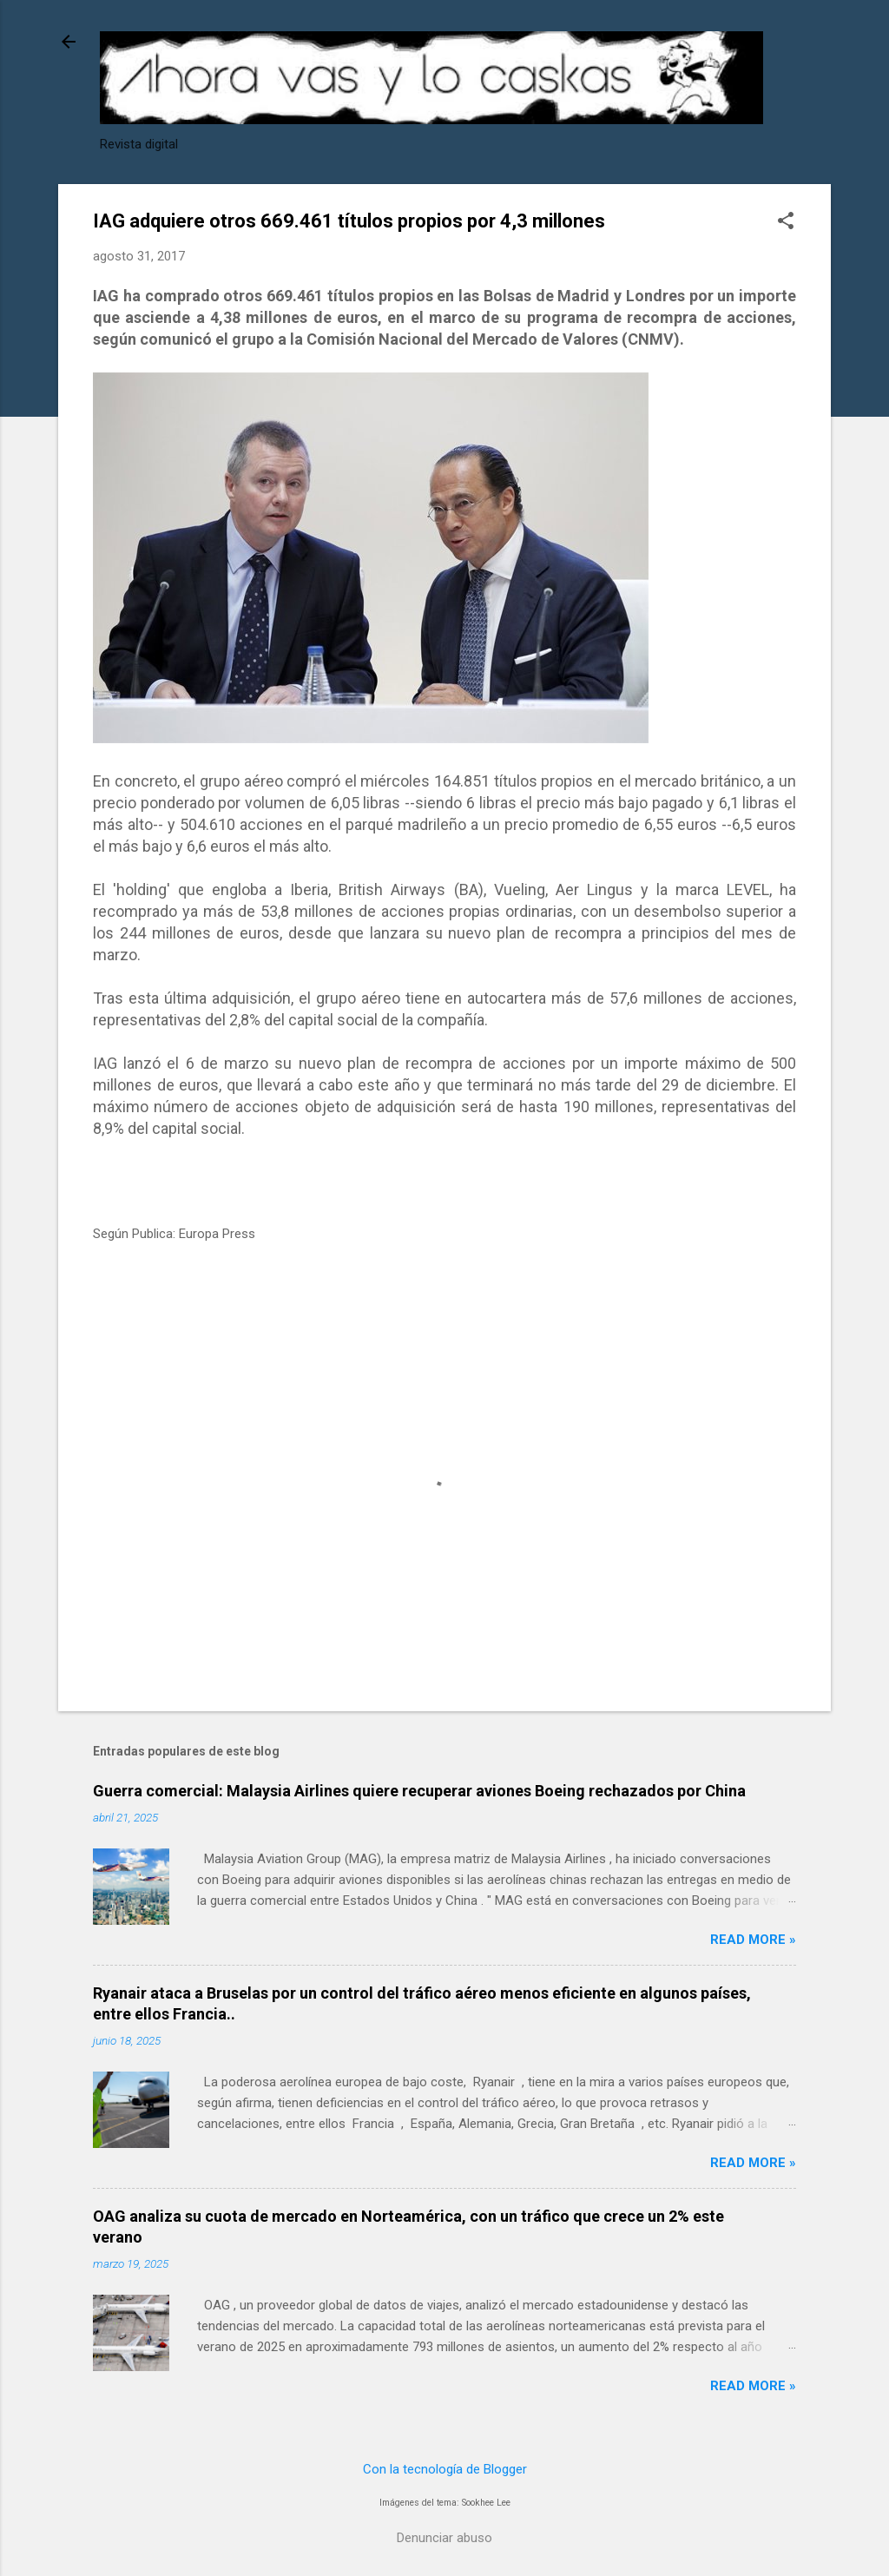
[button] (785, 222)
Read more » (753, 1939)
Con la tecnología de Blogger (445, 2469)
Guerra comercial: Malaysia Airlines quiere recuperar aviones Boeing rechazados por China (419, 1791)
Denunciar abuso (444, 2538)
